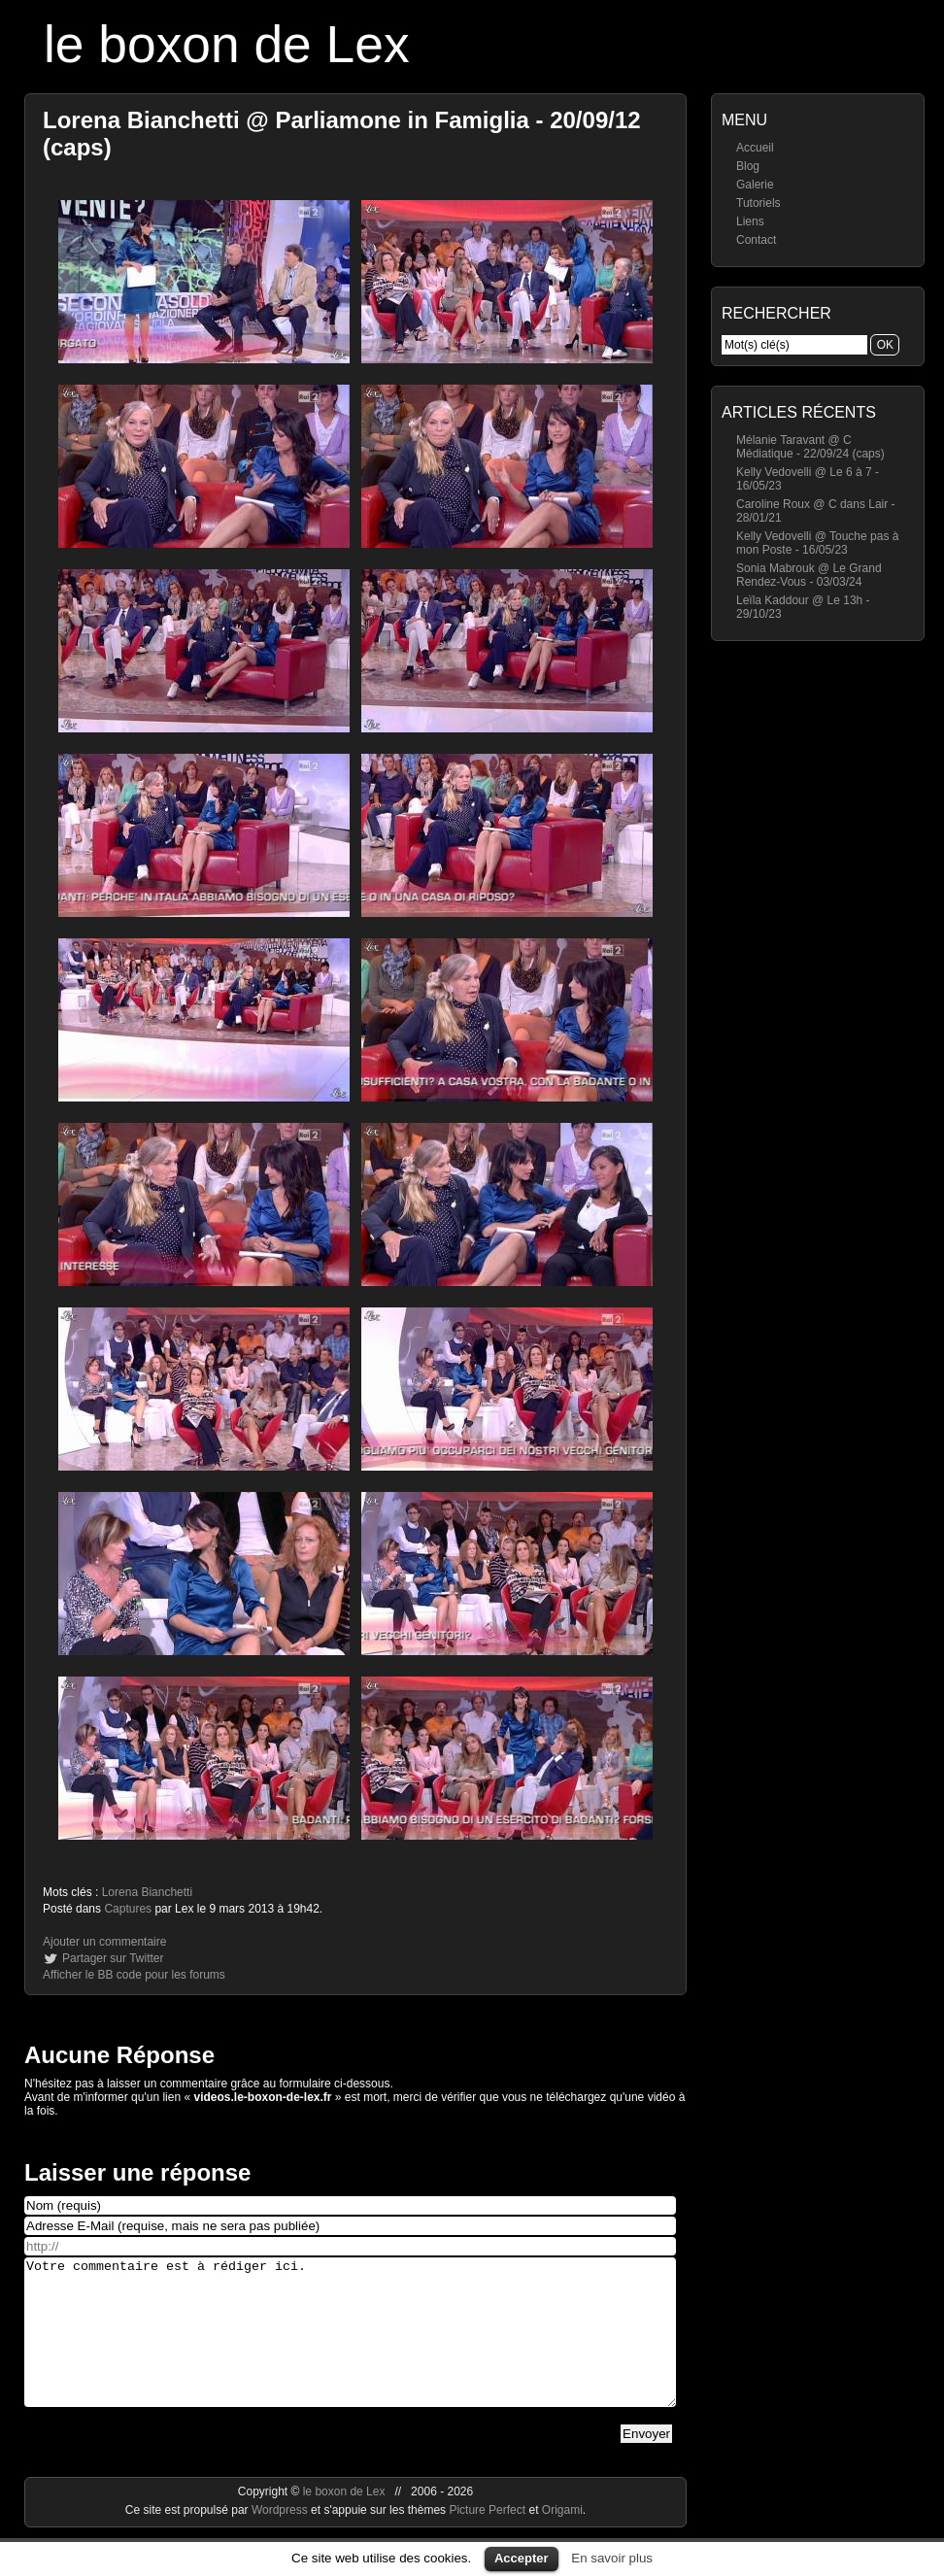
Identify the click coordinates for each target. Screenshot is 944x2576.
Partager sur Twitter (112, 1958)
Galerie (755, 184)
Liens (750, 221)
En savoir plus (612, 2558)
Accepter (521, 2558)
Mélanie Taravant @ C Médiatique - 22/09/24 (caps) (810, 446)
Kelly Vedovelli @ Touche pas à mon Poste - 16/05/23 (817, 543)
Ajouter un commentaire (104, 1942)
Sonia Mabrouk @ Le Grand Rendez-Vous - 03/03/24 (809, 575)
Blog (747, 166)
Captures (128, 1908)
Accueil (755, 147)
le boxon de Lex (227, 44)
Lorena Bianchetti (147, 1892)
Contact (756, 240)
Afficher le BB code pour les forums (134, 1975)
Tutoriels (758, 203)
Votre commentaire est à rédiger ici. (350, 2346)
